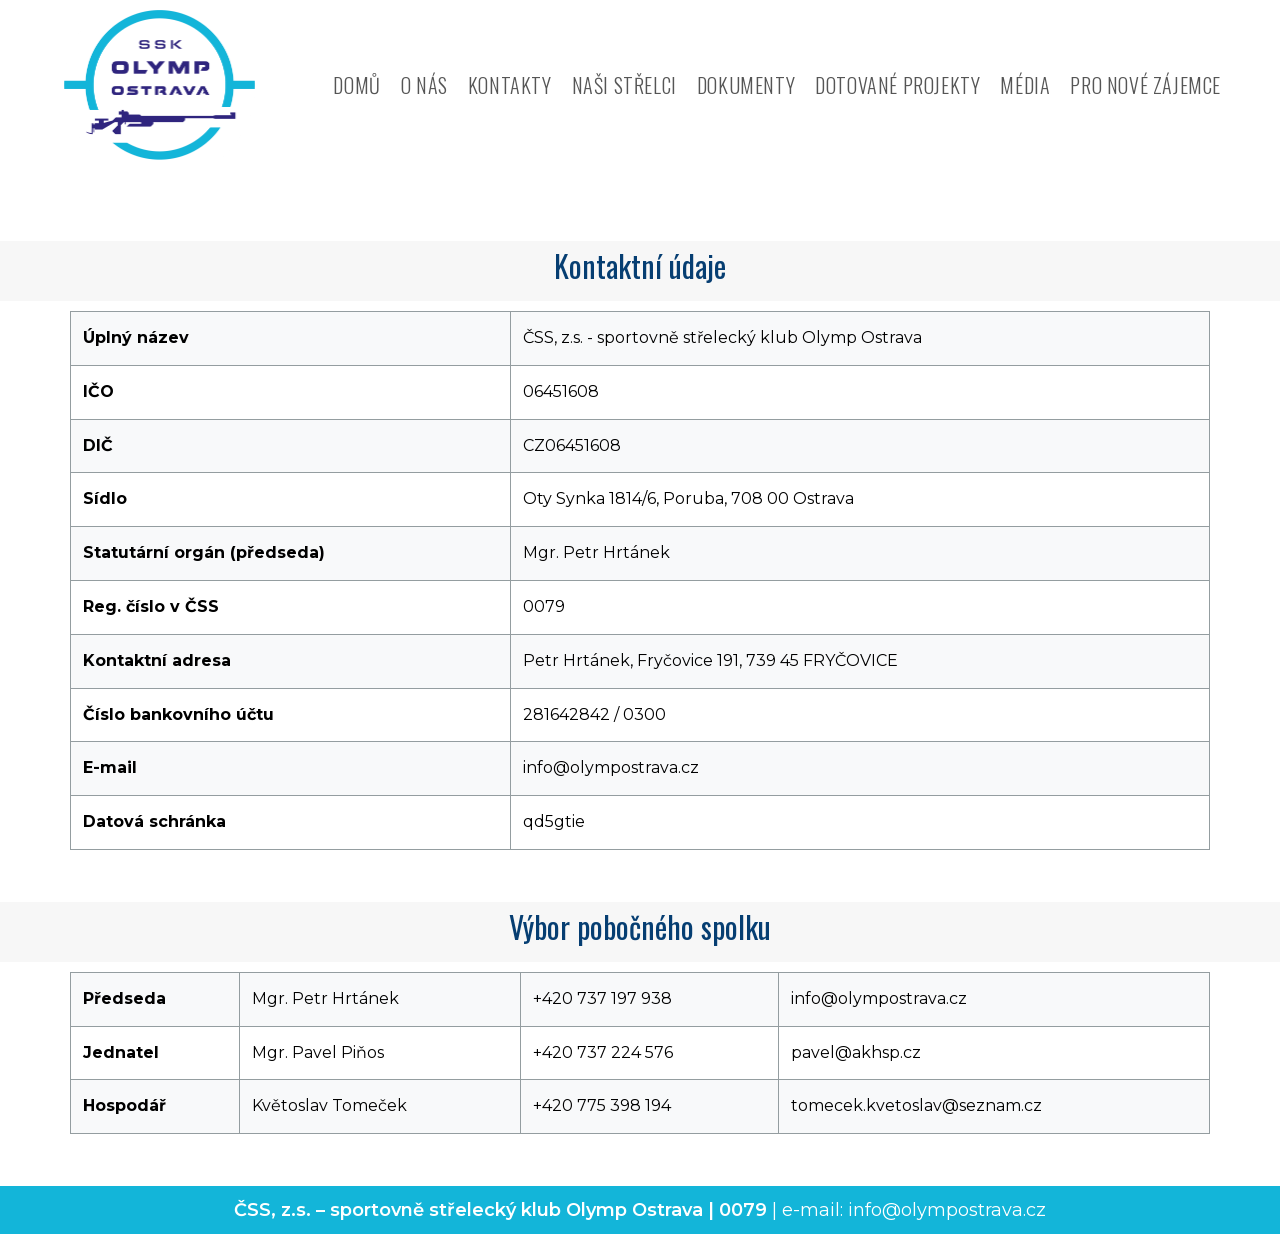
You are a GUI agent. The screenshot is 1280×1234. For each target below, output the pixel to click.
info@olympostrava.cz (947, 1210)
